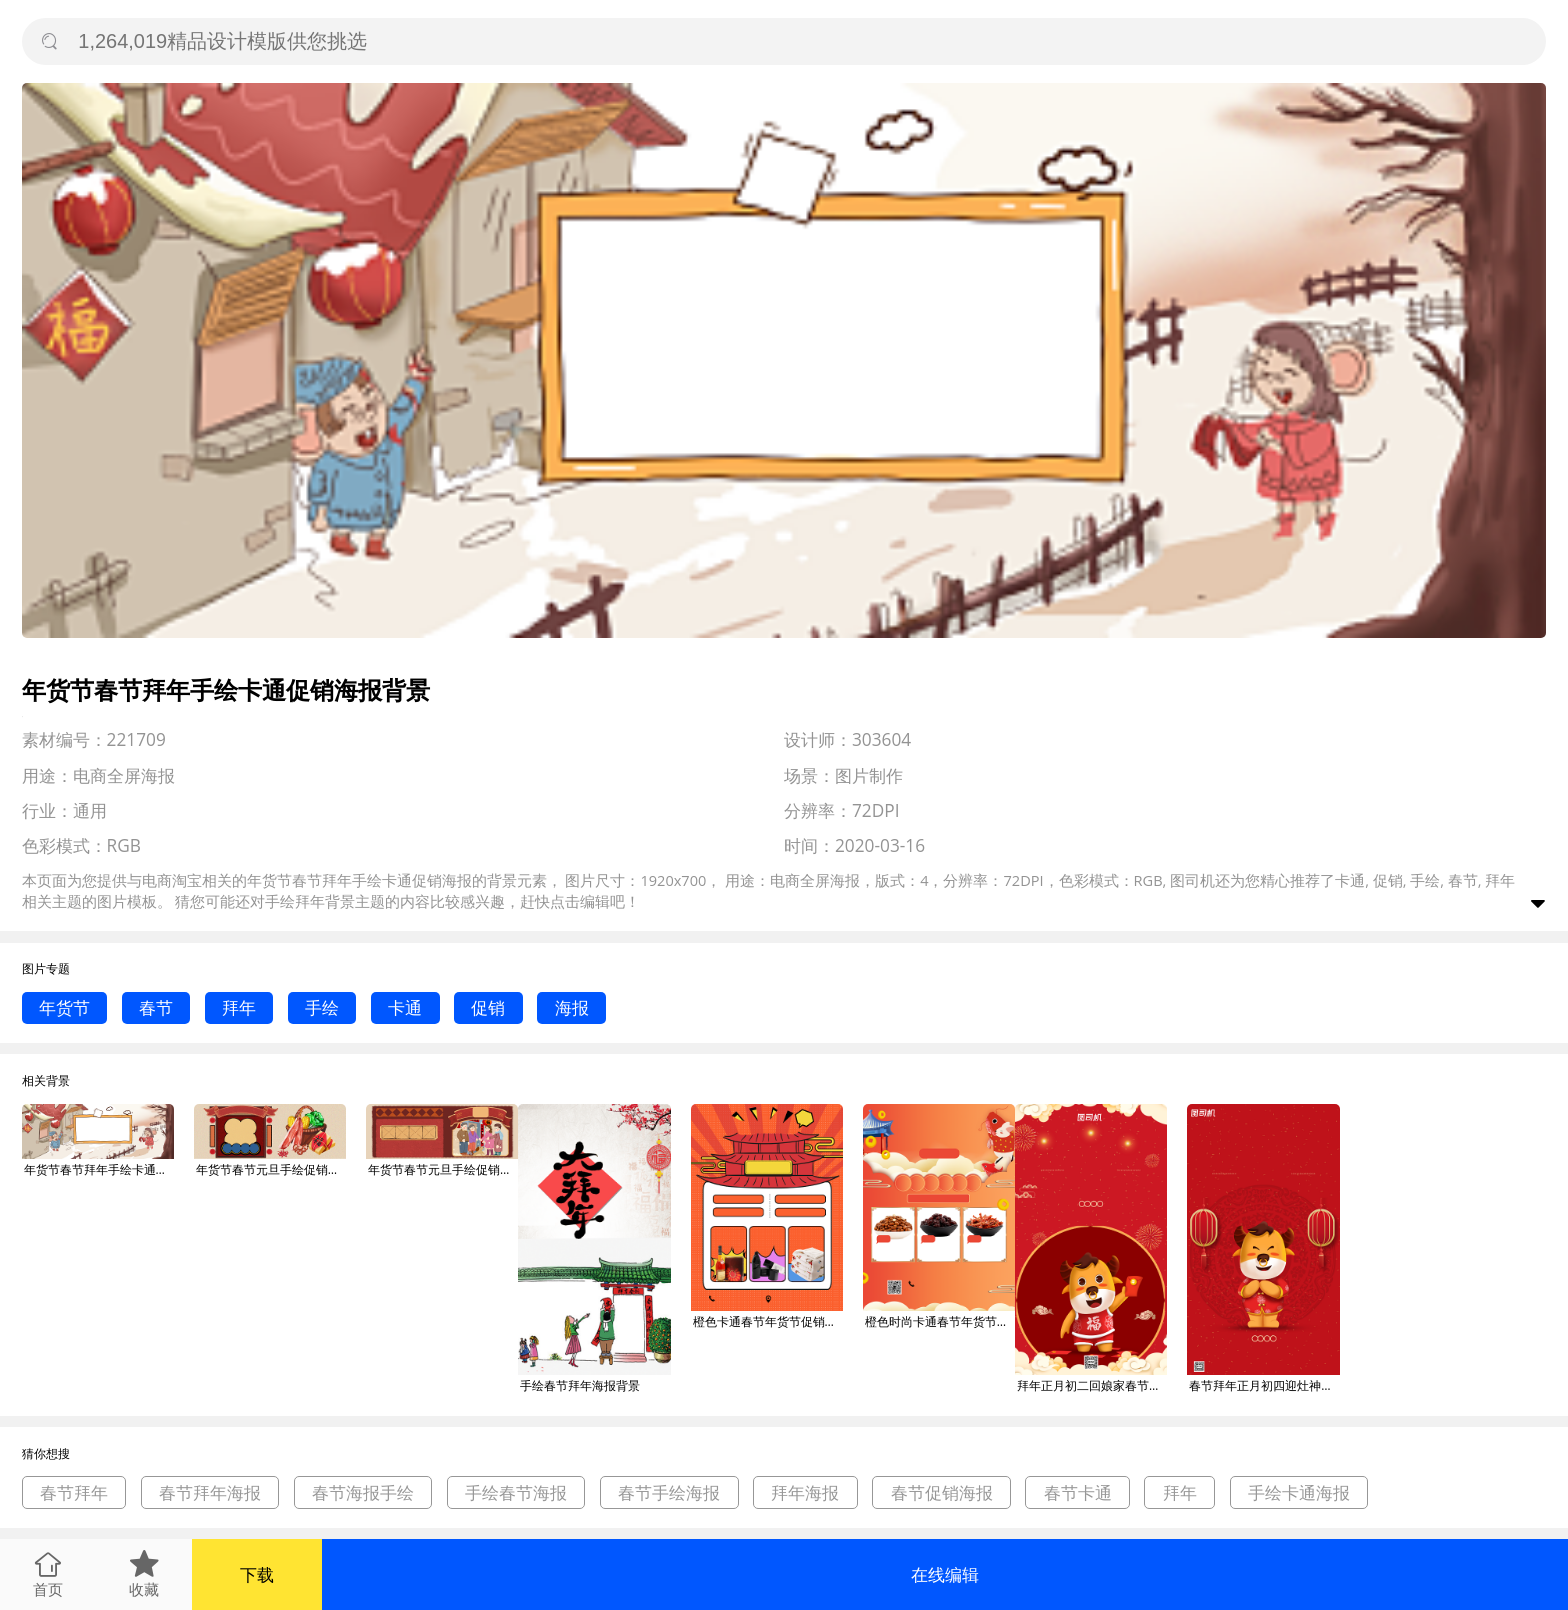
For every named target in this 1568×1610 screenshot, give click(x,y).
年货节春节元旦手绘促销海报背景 (271, 1169)
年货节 (64, 1007)
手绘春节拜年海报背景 (580, 1385)
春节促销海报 (942, 1492)
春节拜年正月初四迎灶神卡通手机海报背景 (1264, 1385)
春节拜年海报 (210, 1492)
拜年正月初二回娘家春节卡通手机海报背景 (1092, 1385)
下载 (257, 1574)
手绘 (322, 1007)
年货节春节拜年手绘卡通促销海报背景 (99, 1169)
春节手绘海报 (669, 1492)
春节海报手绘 (363, 1492)
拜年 (239, 1007)
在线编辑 (945, 1574)
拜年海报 (805, 1492)
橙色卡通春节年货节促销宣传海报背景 (768, 1321)
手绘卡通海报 (1299, 1492)
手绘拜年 (295, 901)
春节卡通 (1078, 1492)
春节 (156, 1007)
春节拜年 (74, 1492)
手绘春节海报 (516, 1492)
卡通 (405, 1007)
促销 (488, 1007)
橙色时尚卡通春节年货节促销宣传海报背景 (940, 1321)
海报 (572, 1007)
